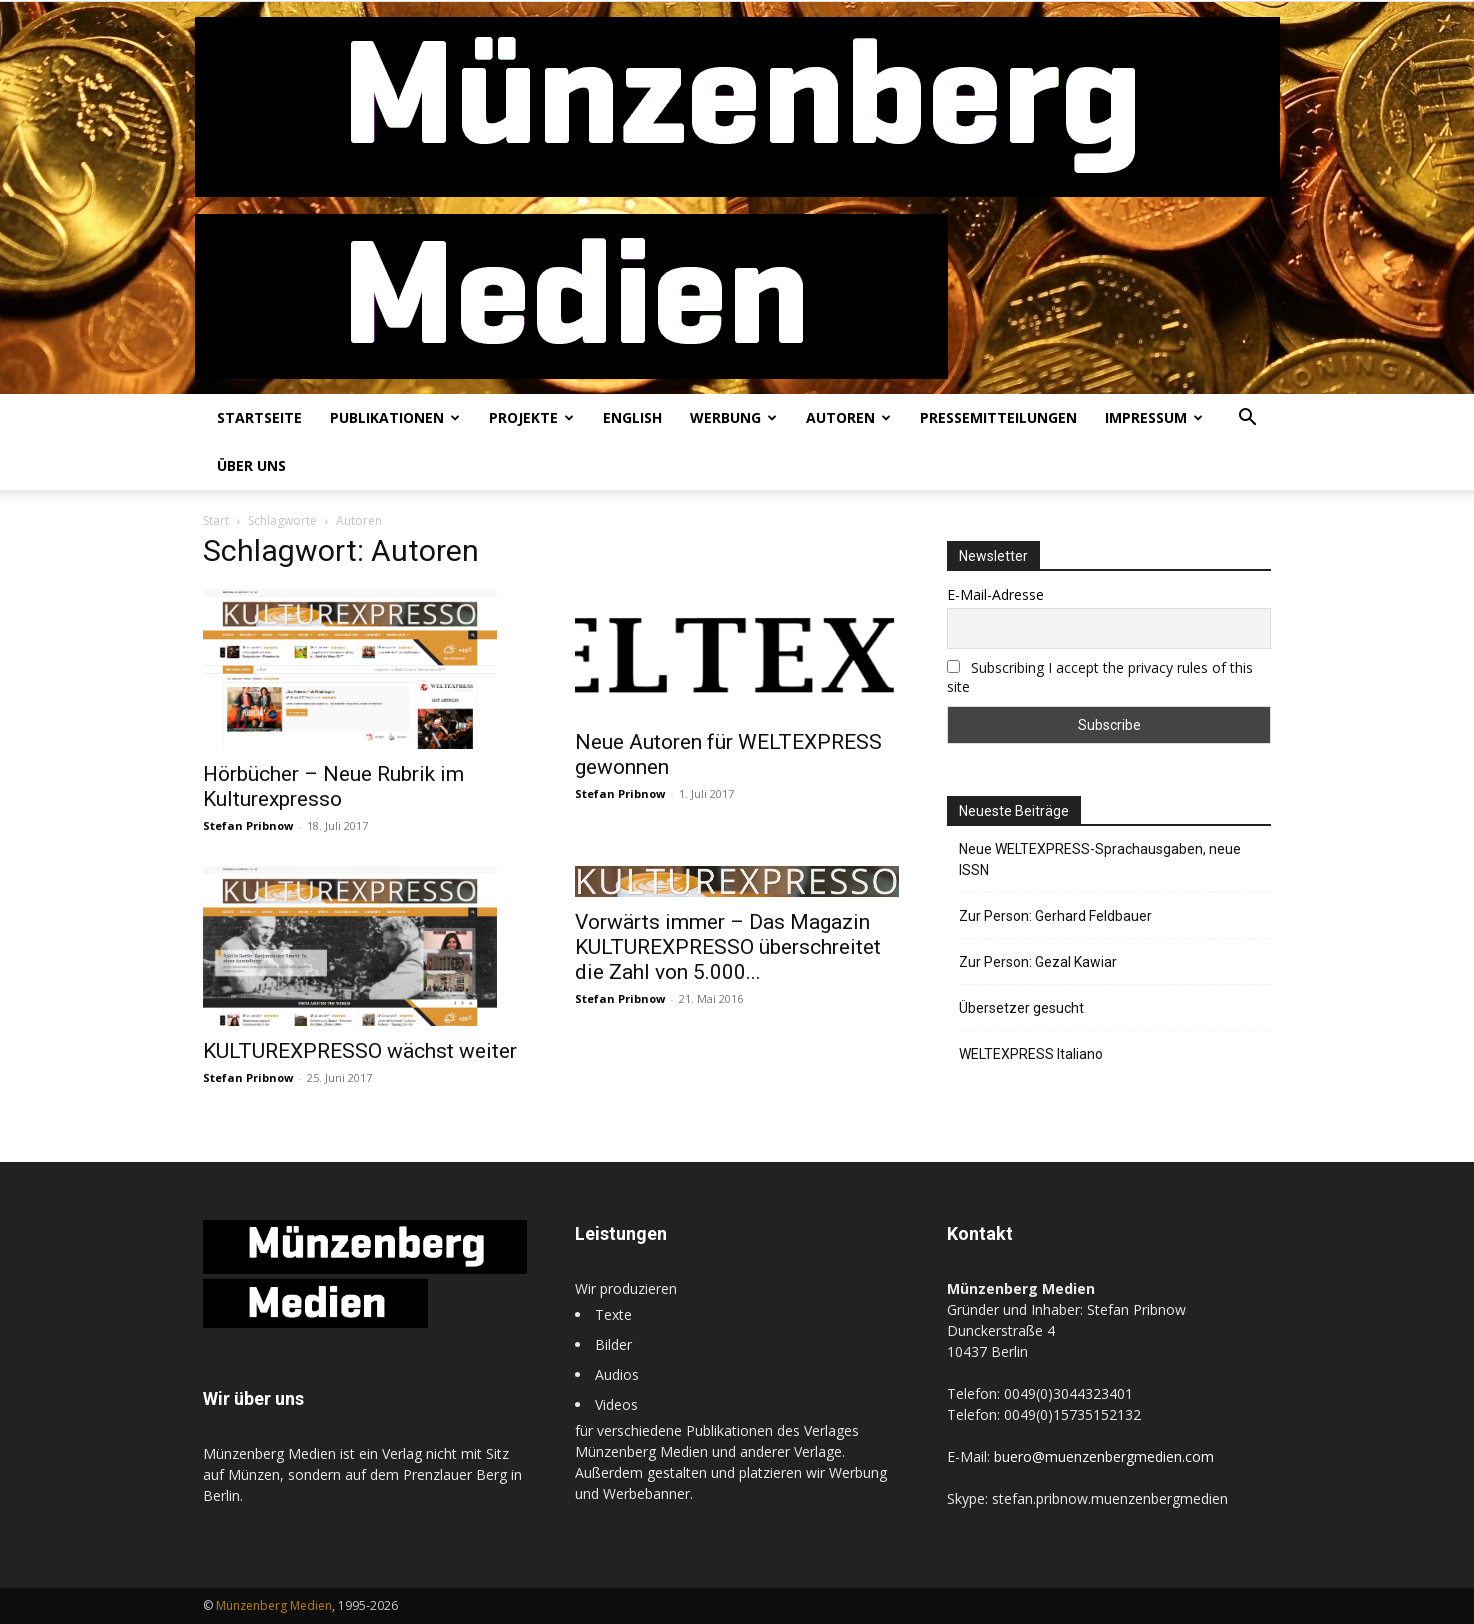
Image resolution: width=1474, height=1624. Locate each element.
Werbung (733, 417)
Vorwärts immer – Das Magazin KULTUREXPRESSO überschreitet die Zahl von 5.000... (728, 947)
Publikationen (395, 417)
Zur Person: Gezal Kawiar (1038, 962)
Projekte (531, 417)
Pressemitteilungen (998, 417)
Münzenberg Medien (274, 1605)
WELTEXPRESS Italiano (1031, 1054)
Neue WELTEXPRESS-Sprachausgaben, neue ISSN (1100, 859)
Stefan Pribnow (248, 825)
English (632, 417)
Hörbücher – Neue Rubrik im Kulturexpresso (333, 786)
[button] (1247, 419)
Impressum (1154, 417)
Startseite (259, 417)
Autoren (848, 417)
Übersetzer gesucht (1021, 1008)
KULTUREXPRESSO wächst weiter (360, 1051)
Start (216, 520)
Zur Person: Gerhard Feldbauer (1055, 916)
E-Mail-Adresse (995, 594)
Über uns (251, 465)
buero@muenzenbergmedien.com (1104, 1456)
